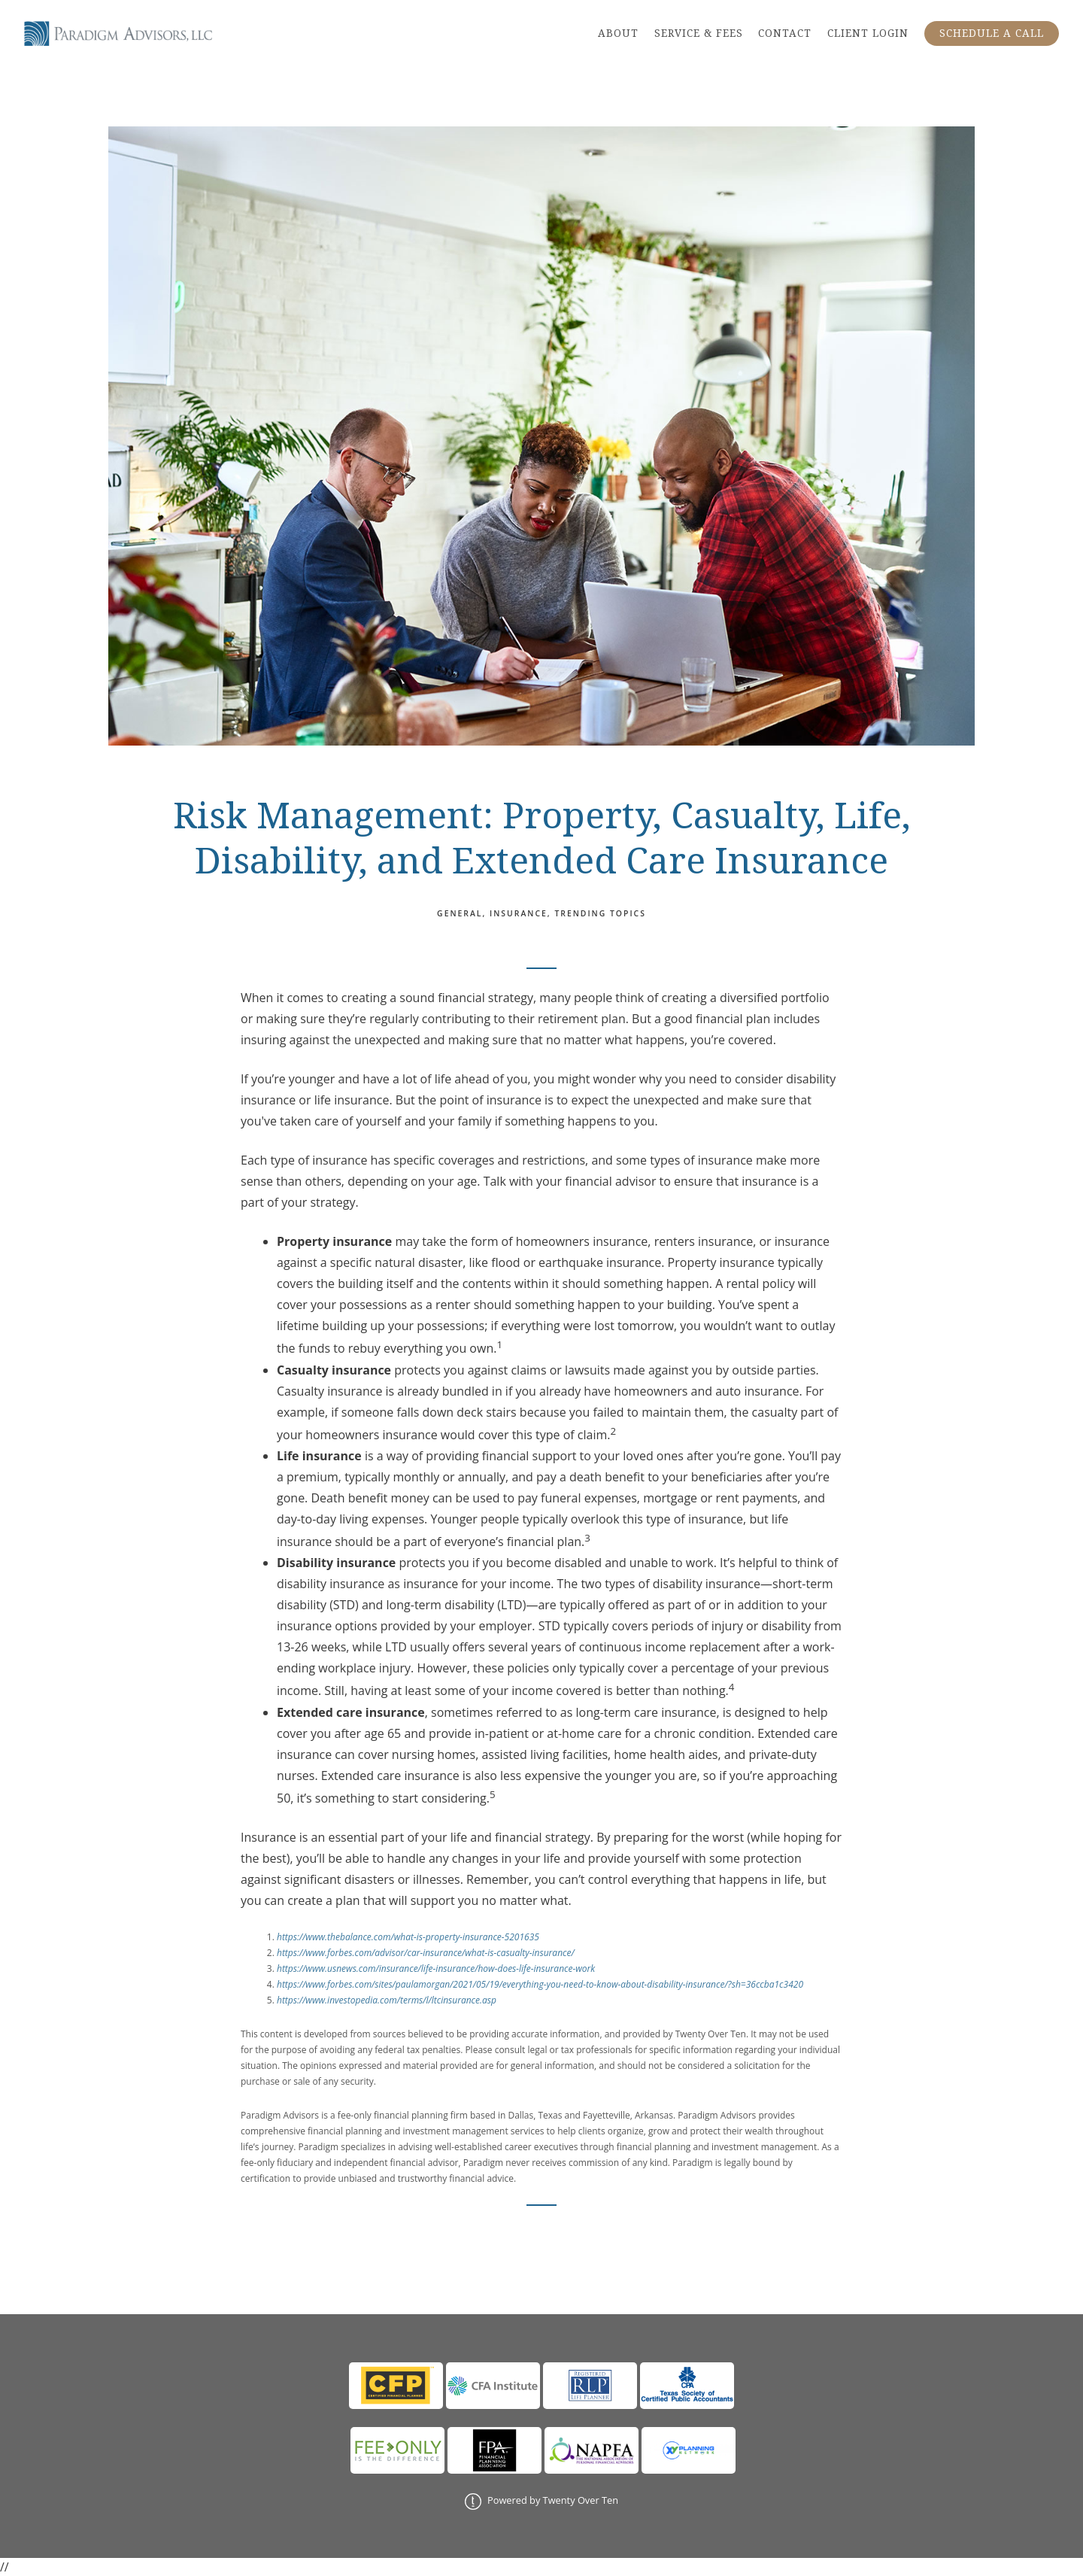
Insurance (519, 913)
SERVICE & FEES (698, 33)
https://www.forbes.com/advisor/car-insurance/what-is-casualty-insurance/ (426, 1952)
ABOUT (618, 33)
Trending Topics (600, 913)
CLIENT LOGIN (868, 33)
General (459, 913)
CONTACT (784, 33)
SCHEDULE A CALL (991, 33)
